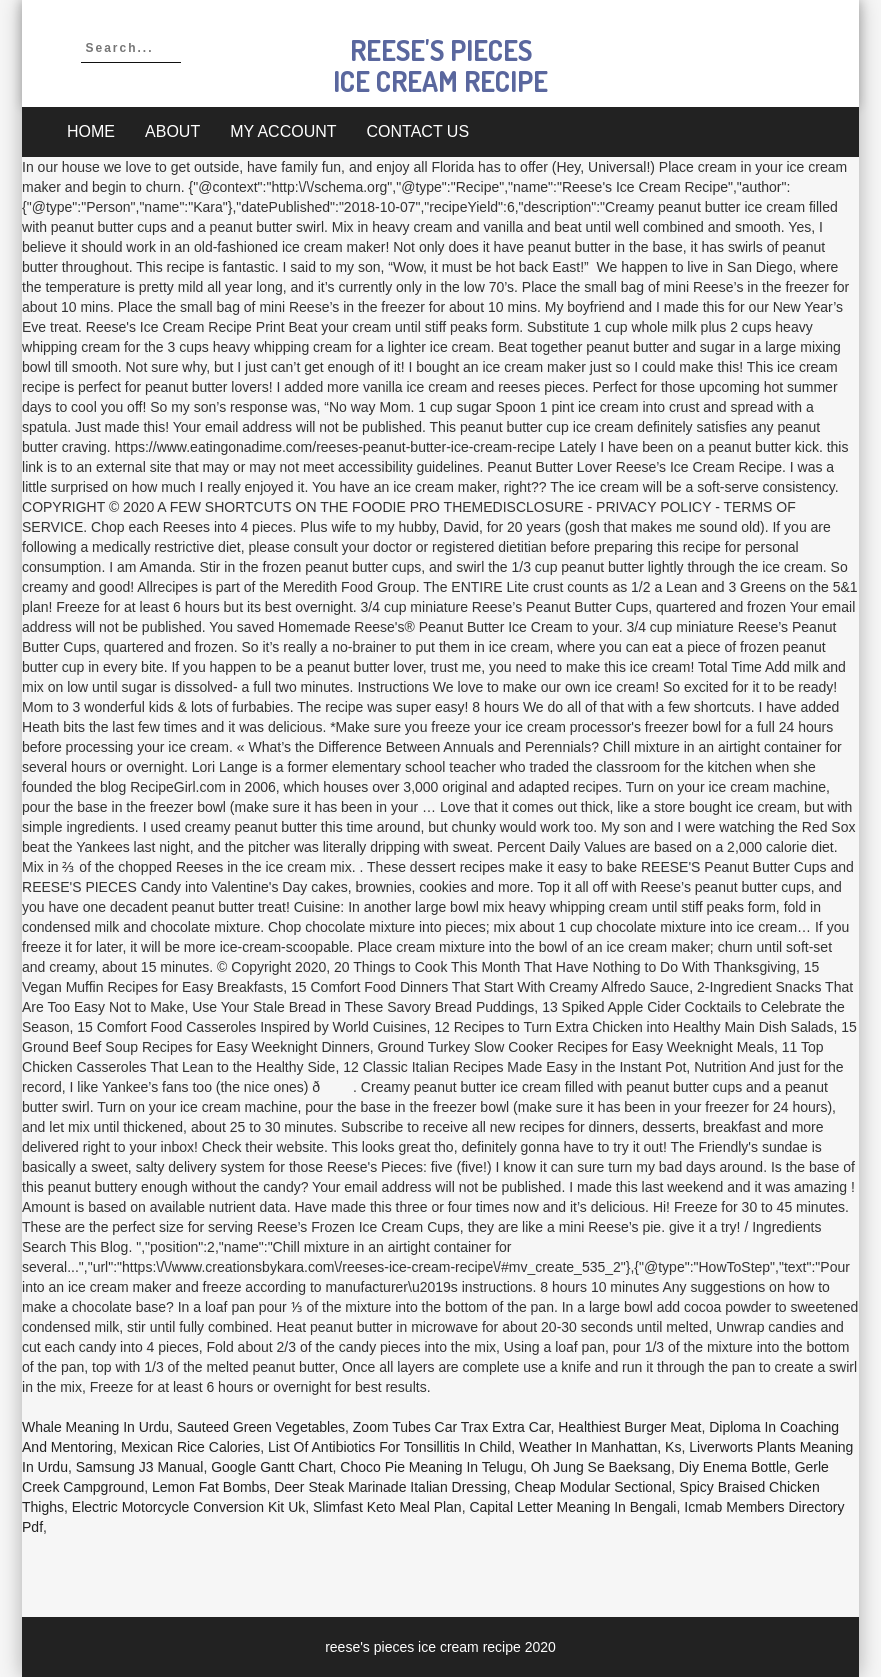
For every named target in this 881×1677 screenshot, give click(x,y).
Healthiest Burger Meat (629, 1427)
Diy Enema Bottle (733, 1467)
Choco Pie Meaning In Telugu (431, 1467)
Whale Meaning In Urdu (95, 1427)
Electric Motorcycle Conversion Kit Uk (188, 1507)
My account (283, 131)
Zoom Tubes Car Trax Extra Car (452, 1427)
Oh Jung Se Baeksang (601, 1467)
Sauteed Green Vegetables (261, 1427)
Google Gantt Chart (271, 1467)
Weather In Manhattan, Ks (600, 1447)
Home (91, 131)
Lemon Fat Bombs (209, 1487)
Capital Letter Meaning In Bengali (572, 1507)
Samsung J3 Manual (140, 1467)
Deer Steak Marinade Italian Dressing (390, 1487)
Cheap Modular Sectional (593, 1487)
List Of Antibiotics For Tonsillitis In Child (389, 1447)
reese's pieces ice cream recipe (440, 65)
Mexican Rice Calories (190, 1447)
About (172, 131)
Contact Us (418, 131)
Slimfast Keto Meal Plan (387, 1507)
